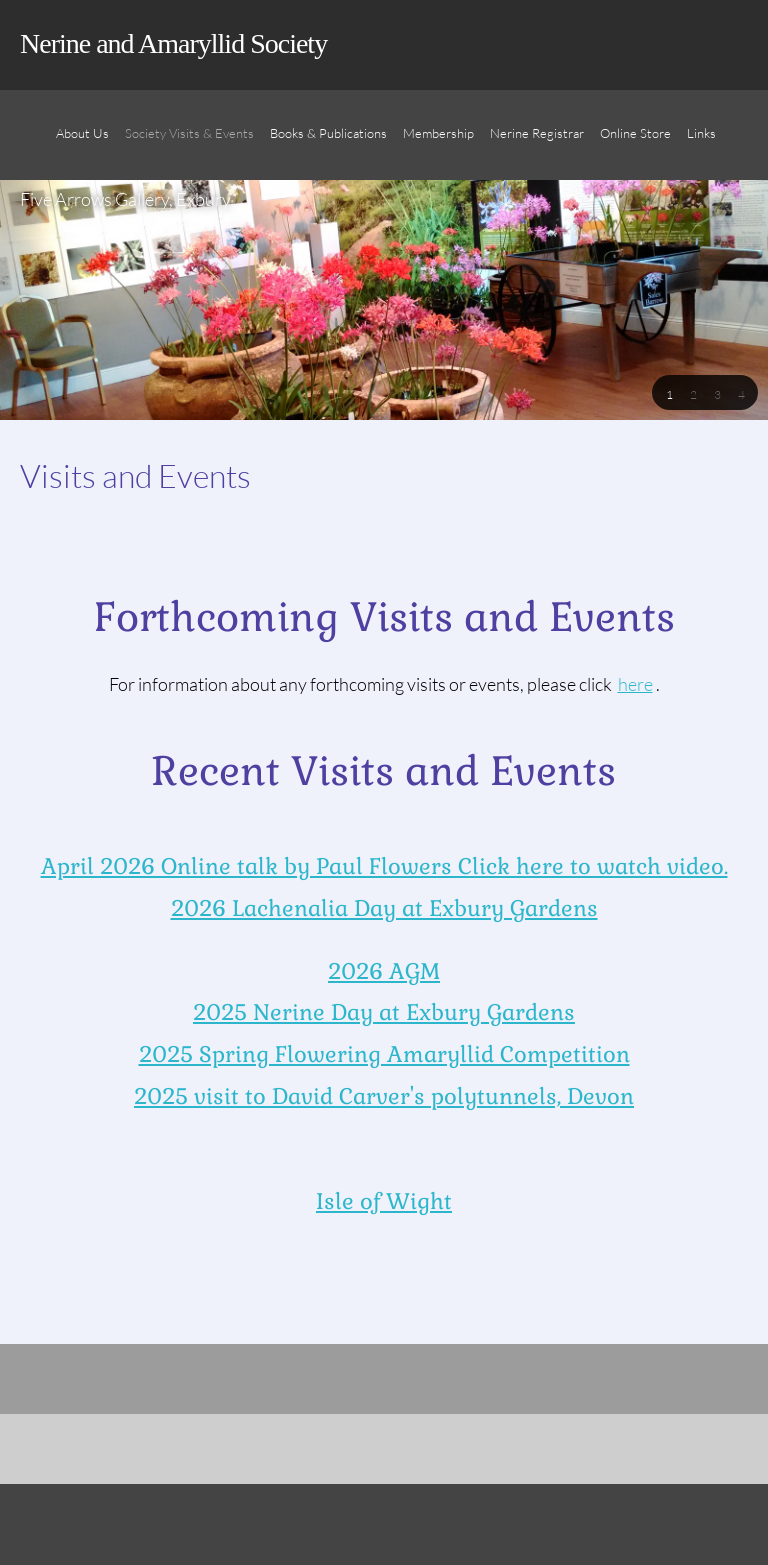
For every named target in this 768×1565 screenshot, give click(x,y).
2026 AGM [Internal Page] (384, 971)
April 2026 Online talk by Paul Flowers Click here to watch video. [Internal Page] (384, 866)
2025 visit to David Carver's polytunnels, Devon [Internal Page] (384, 1096)
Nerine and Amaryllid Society (173, 43)
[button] (669, 393)
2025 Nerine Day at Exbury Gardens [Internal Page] (384, 1012)
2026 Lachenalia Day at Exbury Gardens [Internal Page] (384, 908)
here (635, 684)
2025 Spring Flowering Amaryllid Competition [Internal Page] (384, 1054)
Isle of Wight (384, 1201)
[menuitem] (82, 145)
